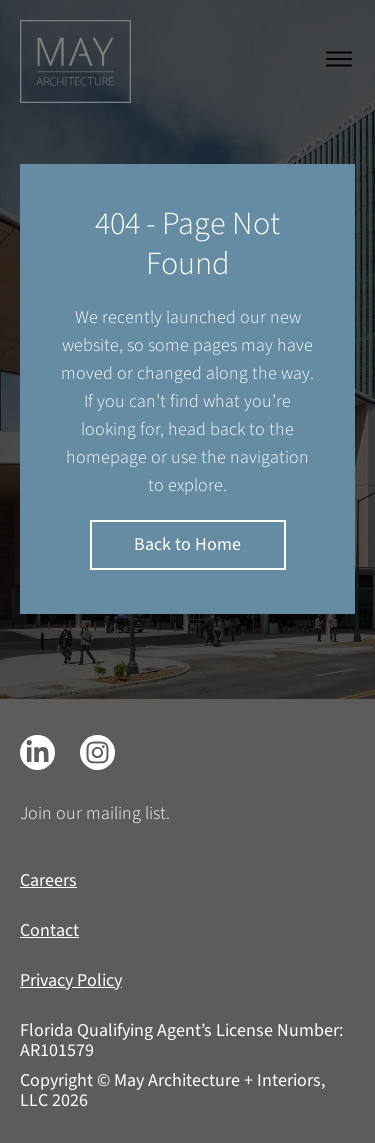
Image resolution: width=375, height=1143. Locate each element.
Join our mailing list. (95, 813)
